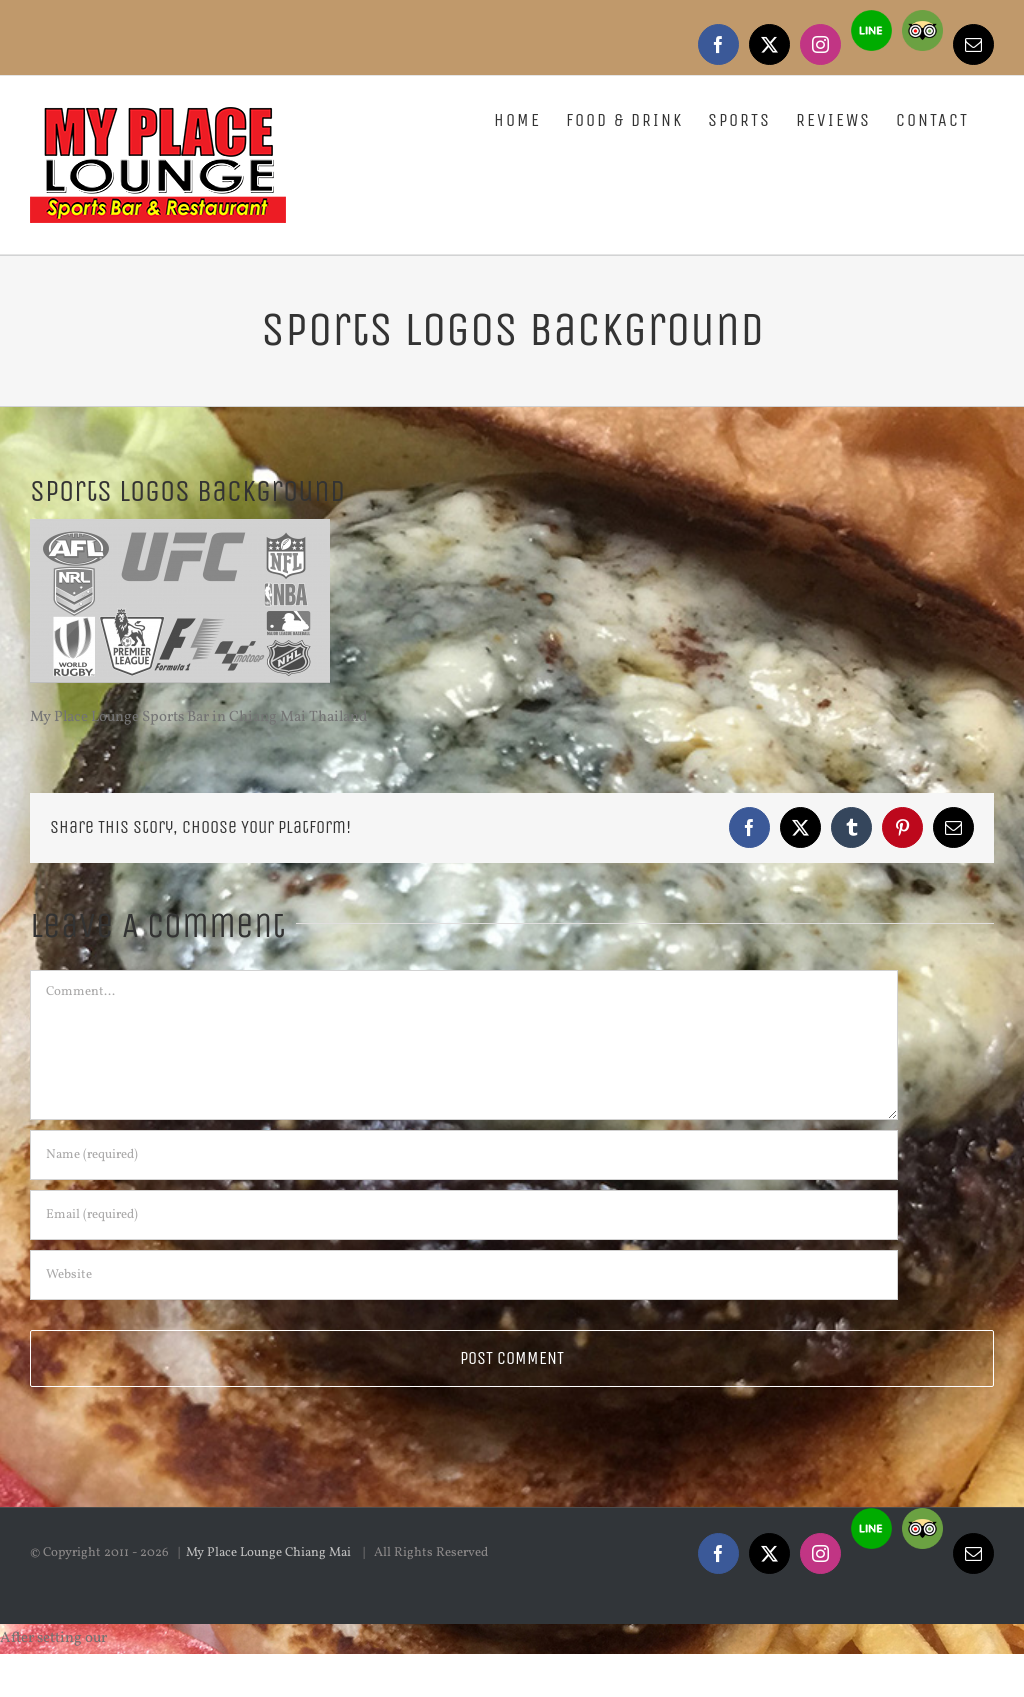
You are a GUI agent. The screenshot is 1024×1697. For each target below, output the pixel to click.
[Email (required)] (464, 1215)
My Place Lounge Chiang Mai (270, 1553)
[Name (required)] (464, 1155)
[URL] (464, 1275)
